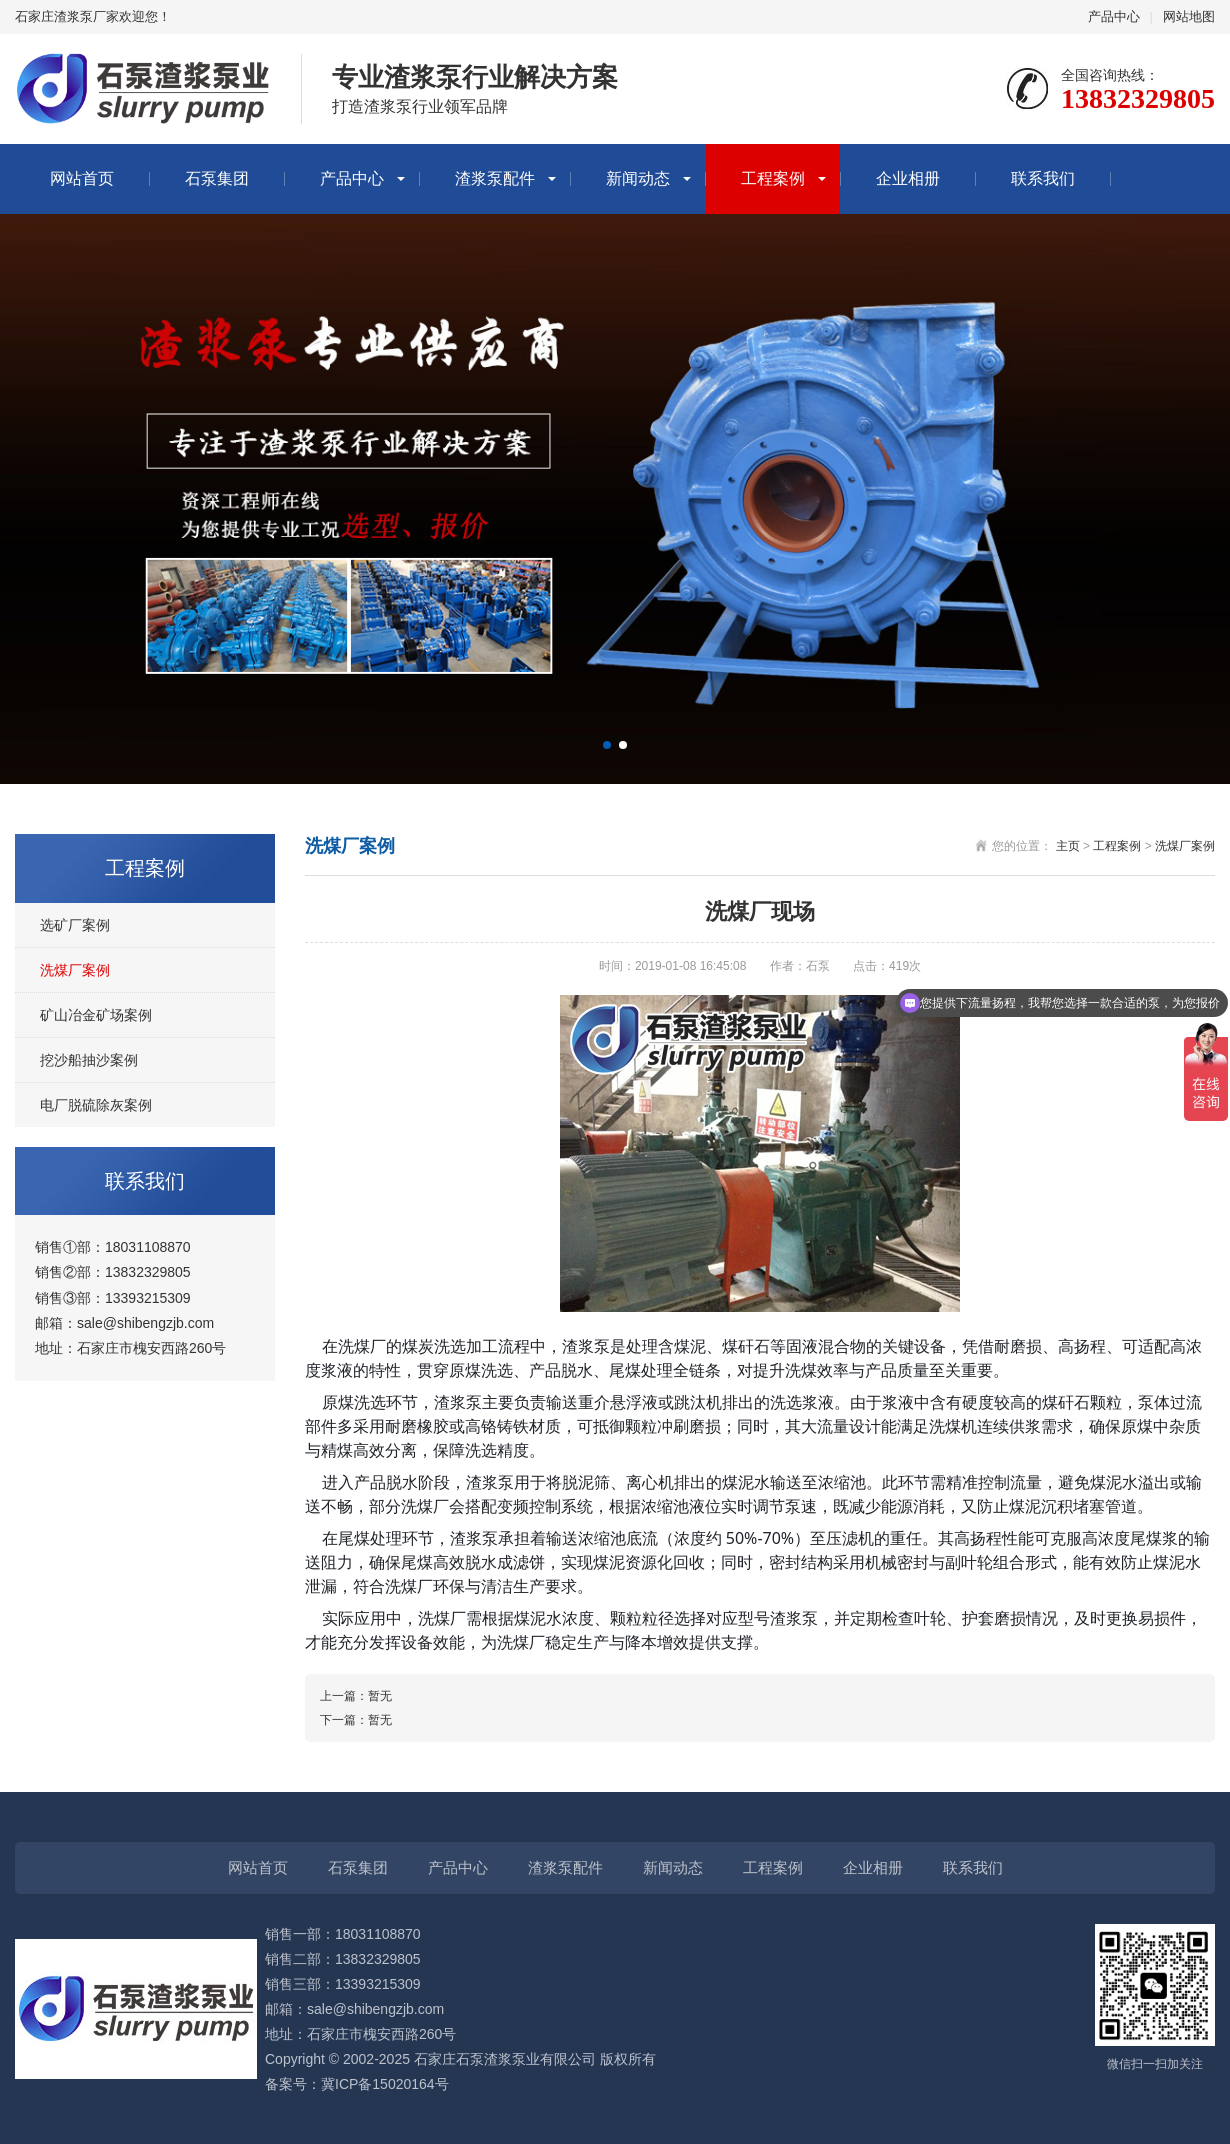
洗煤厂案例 (75, 970)
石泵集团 (217, 178)
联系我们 (1043, 178)
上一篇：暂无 (356, 1696)
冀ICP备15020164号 (385, 2084)
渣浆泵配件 (495, 178)
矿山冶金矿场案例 (96, 1015)
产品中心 (1114, 16)
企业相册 (908, 178)
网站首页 (82, 178)
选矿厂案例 (75, 925)
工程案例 (773, 178)
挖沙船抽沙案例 (89, 1060)
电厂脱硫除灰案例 (96, 1105)
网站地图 (1189, 16)
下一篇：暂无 (356, 1720)
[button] (607, 745)
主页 (1068, 846)
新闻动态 (638, 178)
